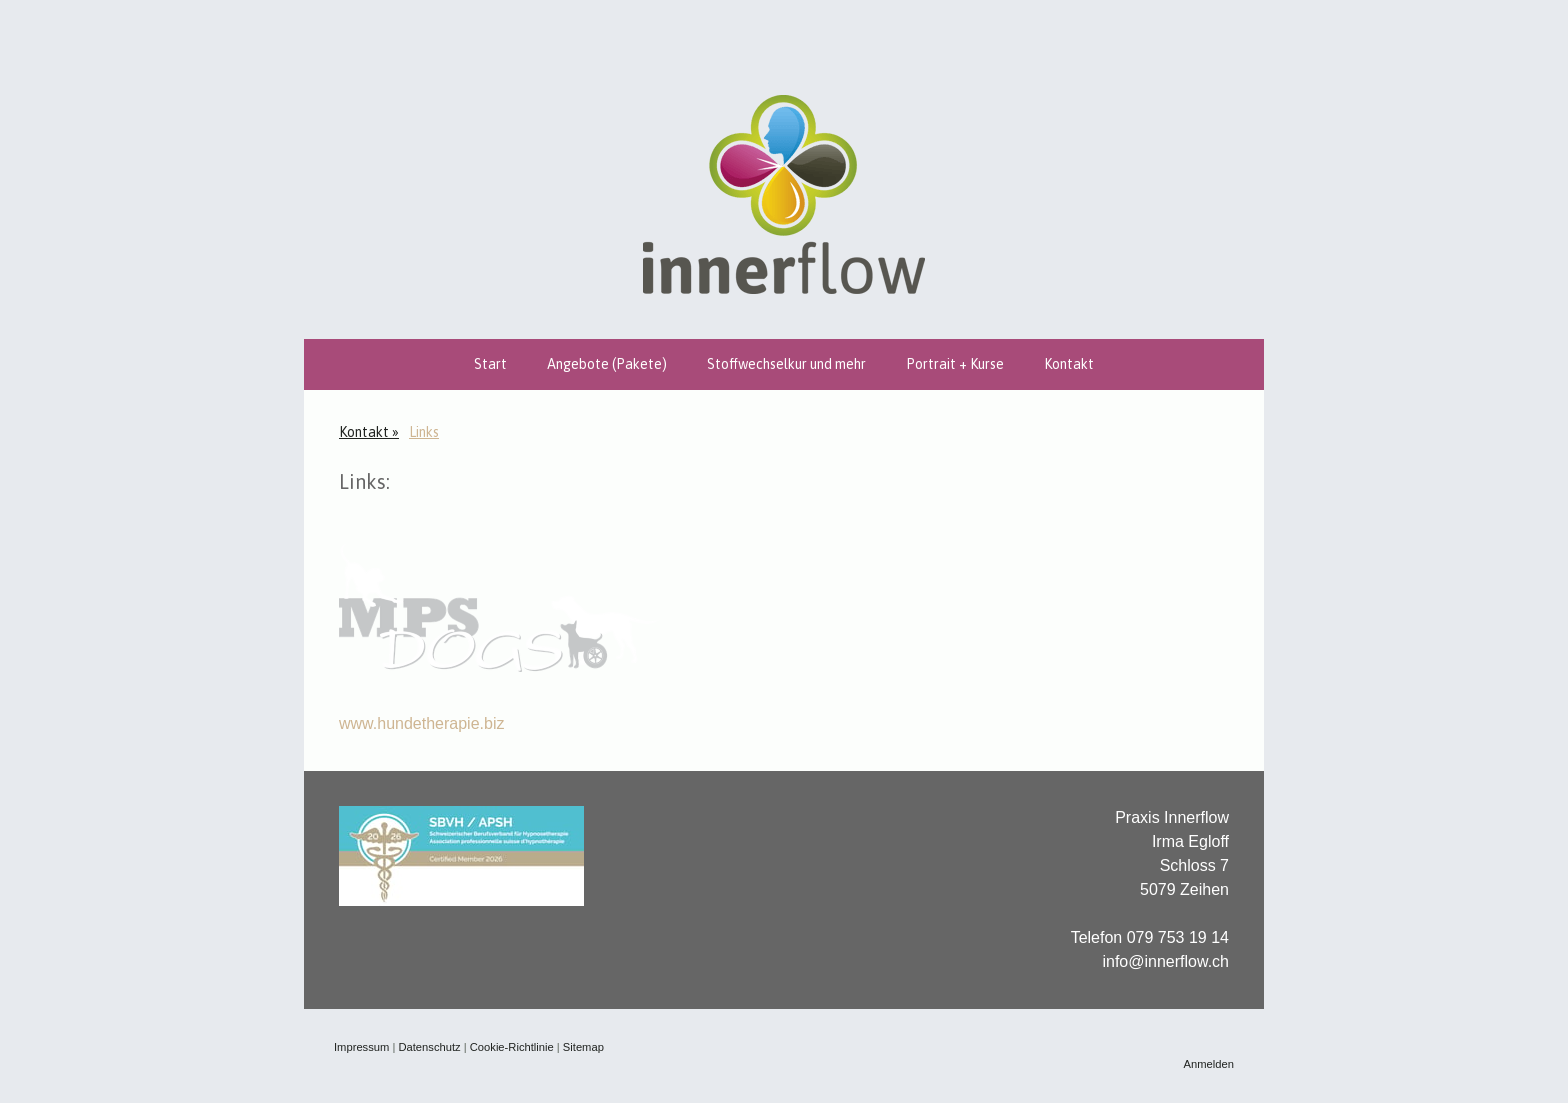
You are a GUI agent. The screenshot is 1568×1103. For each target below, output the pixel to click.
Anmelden (1209, 1064)
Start (490, 364)
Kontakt (1069, 364)
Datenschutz (429, 1047)
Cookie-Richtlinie (512, 1047)
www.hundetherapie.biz (421, 723)
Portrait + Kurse (955, 364)
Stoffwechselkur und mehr (786, 364)
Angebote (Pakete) (607, 364)
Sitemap (583, 1047)
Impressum (361, 1047)
